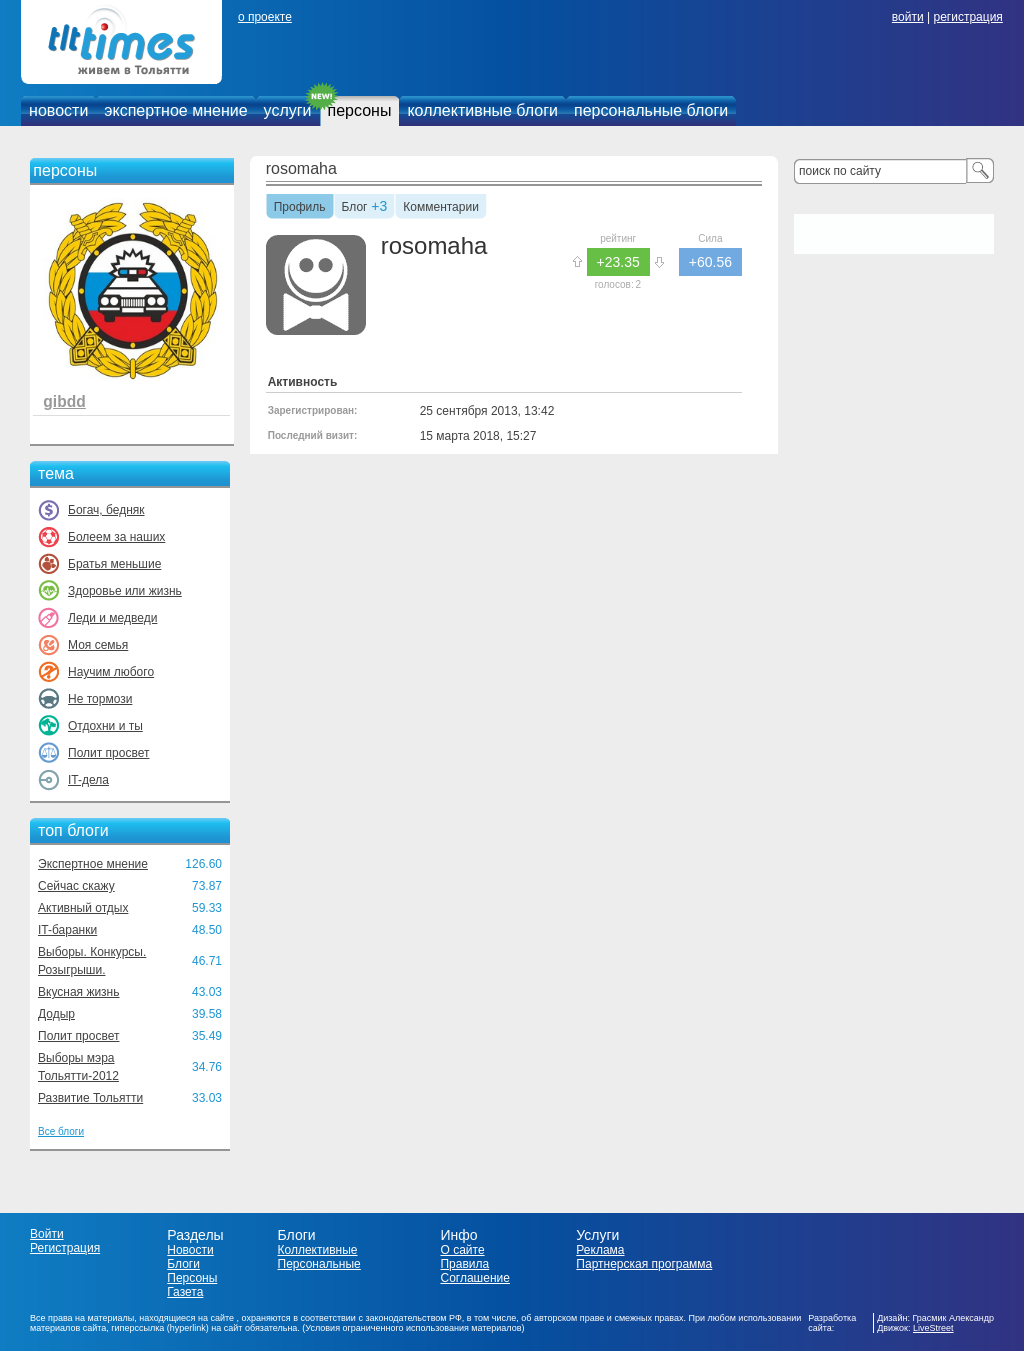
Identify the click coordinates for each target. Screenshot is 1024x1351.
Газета (185, 1292)
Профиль (300, 208)
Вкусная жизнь (79, 992)
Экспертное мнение (93, 864)
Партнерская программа (644, 1264)
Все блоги (61, 1131)
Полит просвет (108, 753)
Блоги (183, 1264)
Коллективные (318, 1250)
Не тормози (100, 699)
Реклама (600, 1250)
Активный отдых (83, 908)
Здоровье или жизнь (125, 591)
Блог (355, 208)
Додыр (56, 1014)
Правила (464, 1264)
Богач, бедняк (106, 510)
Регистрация (65, 1248)
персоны (360, 110)
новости (58, 110)
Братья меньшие (114, 564)
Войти (47, 1234)
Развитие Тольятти (90, 1098)
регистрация (967, 17)
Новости (190, 1250)
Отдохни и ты (105, 726)
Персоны (192, 1278)
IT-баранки (67, 930)
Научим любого (111, 672)
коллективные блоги (482, 110)
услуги (288, 110)
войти (908, 17)
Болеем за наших (116, 537)
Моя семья (98, 645)
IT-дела (88, 780)
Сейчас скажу (76, 886)
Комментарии (441, 208)
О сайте (462, 1250)
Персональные (319, 1264)
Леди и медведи (112, 618)
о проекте (265, 17)
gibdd (64, 401)
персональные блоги (651, 110)
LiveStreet (933, 1328)
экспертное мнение (175, 110)
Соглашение (474, 1278)
